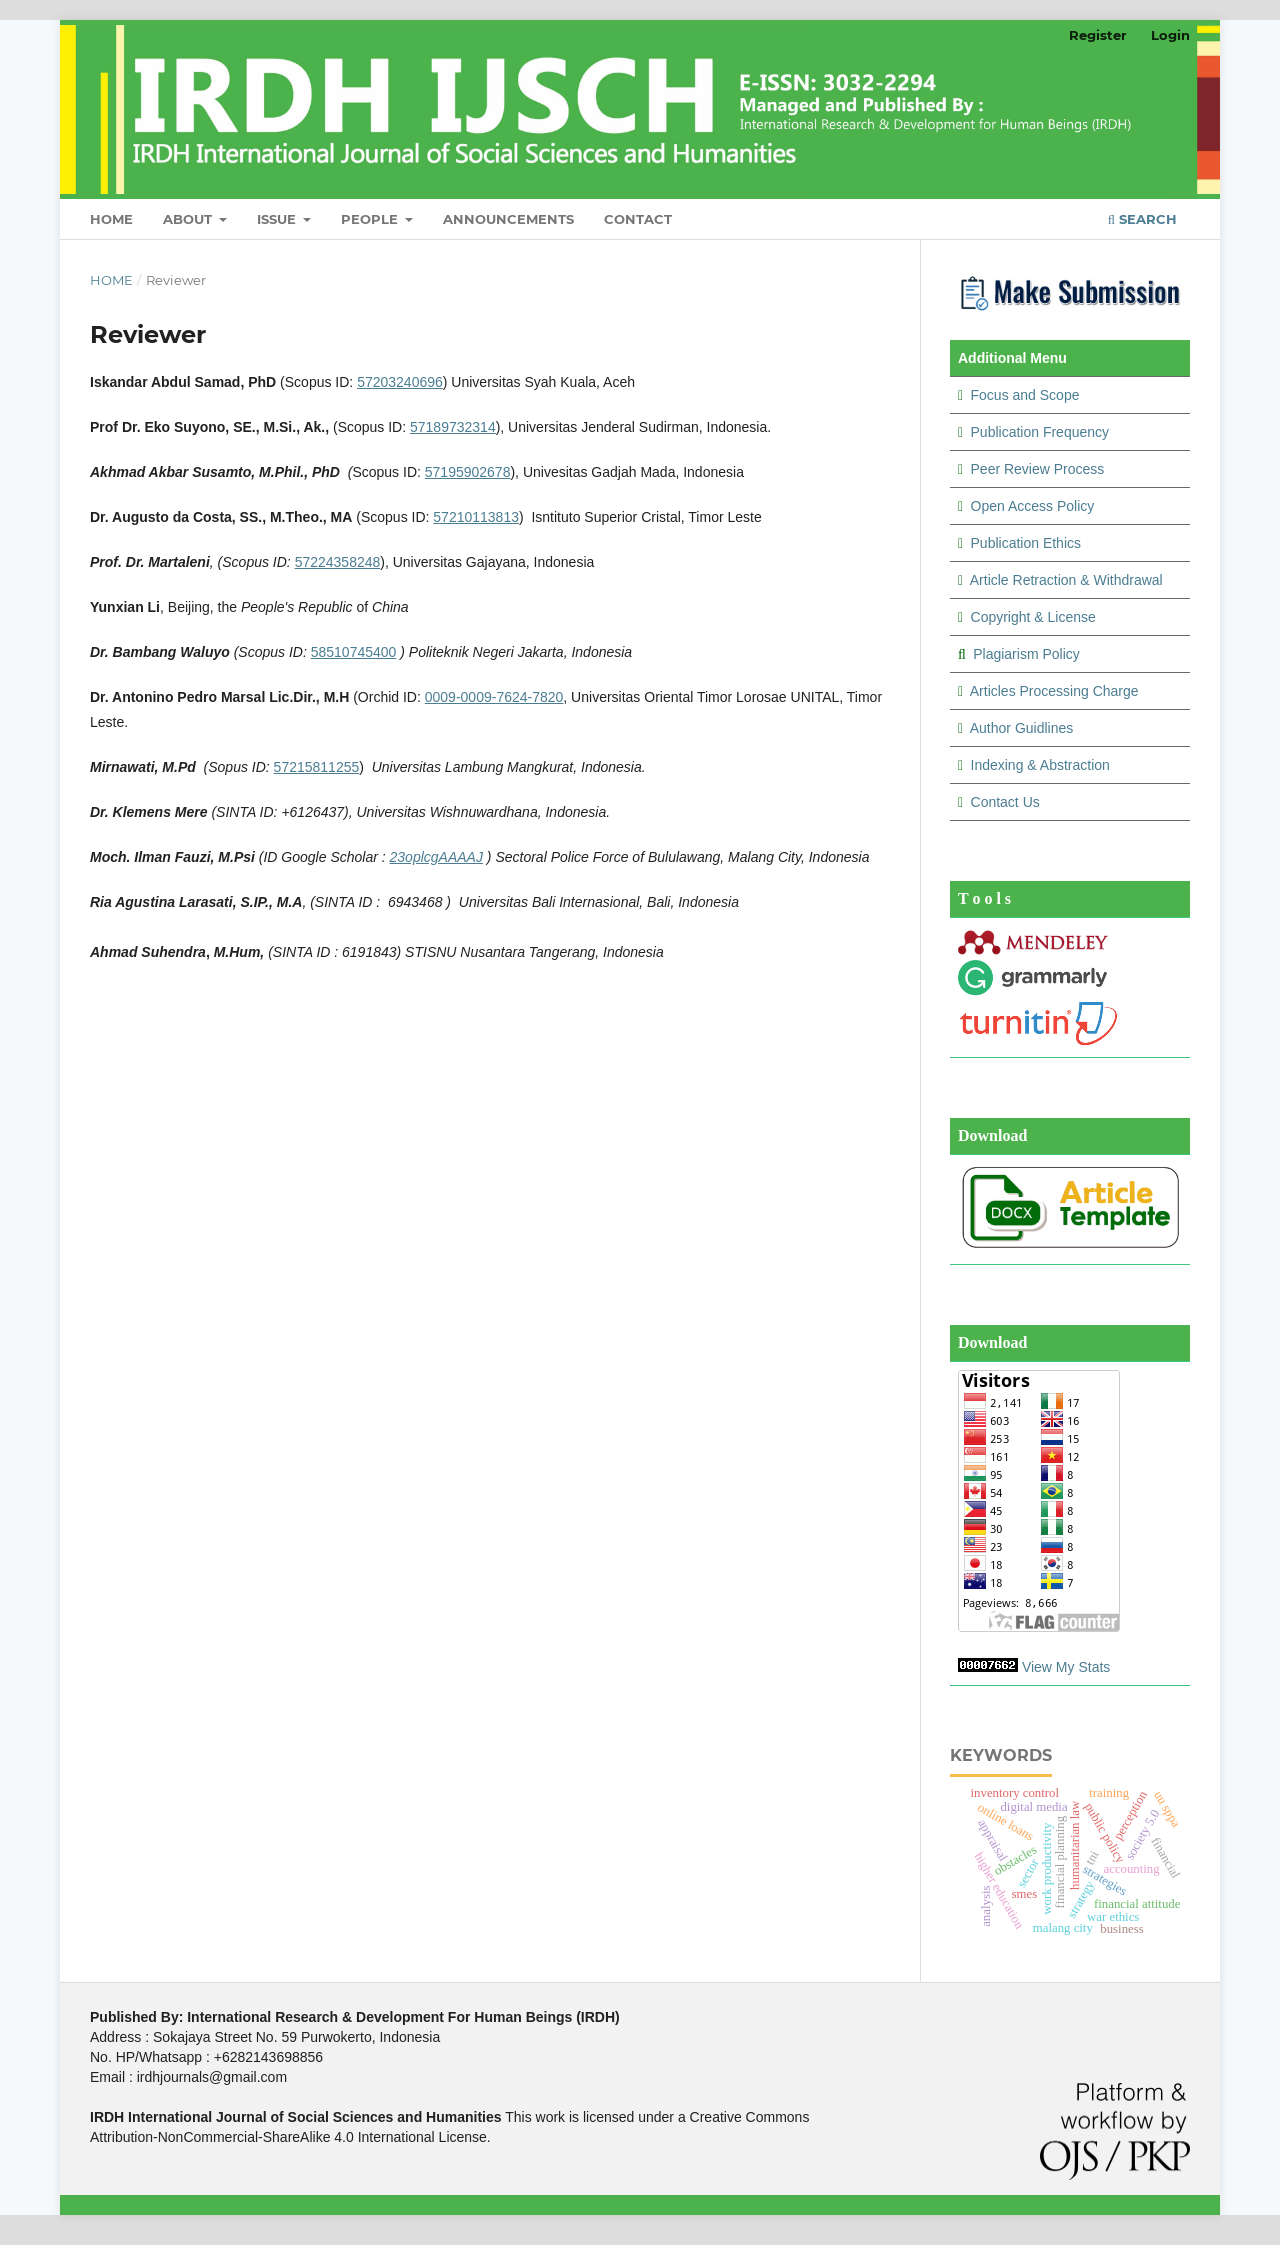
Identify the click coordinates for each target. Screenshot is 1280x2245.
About (189, 219)
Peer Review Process (1038, 469)
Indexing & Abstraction (1040, 765)
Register (1098, 35)
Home (111, 219)
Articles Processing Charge (1054, 691)
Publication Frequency (1040, 432)
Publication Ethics (1026, 543)
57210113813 (476, 517)
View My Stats (1066, 1667)
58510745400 (354, 652)
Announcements (508, 219)
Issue (278, 219)
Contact (638, 219)
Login (1170, 35)
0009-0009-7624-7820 (494, 697)
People (371, 219)
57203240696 (400, 382)
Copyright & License (1033, 617)
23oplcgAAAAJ (436, 857)
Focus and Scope (1025, 395)
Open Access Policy (1033, 506)
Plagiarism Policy (1026, 654)
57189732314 (453, 427)
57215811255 (317, 767)
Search (1142, 219)
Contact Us (1005, 802)
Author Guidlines (1022, 728)
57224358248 (338, 562)
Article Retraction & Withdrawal (1066, 580)
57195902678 (468, 472)
